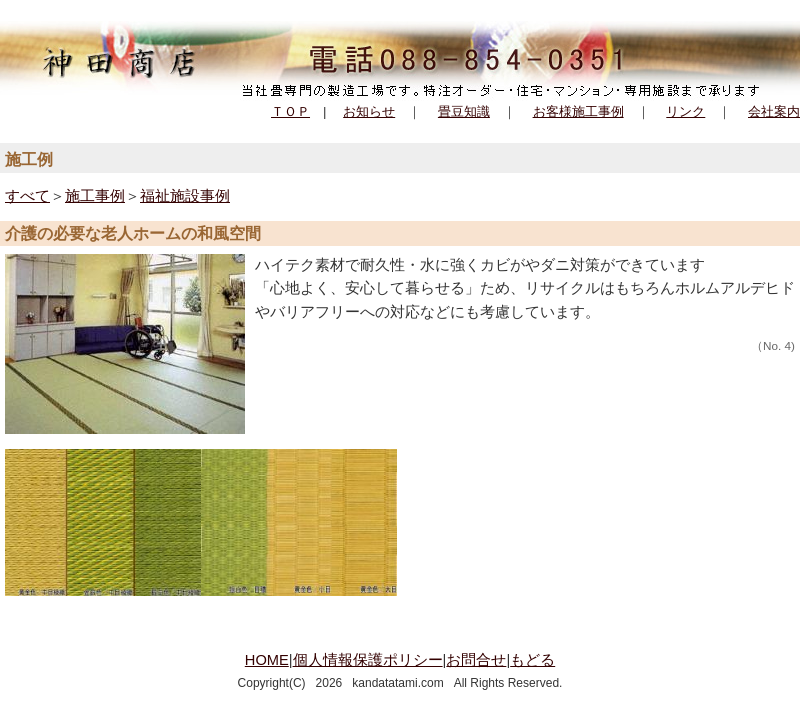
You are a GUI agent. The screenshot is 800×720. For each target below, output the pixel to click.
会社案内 (774, 111)
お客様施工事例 (578, 111)
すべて (27, 196)
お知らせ (369, 111)
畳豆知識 (464, 111)
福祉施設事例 (185, 196)
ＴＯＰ (290, 111)
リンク (685, 111)
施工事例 (95, 196)
